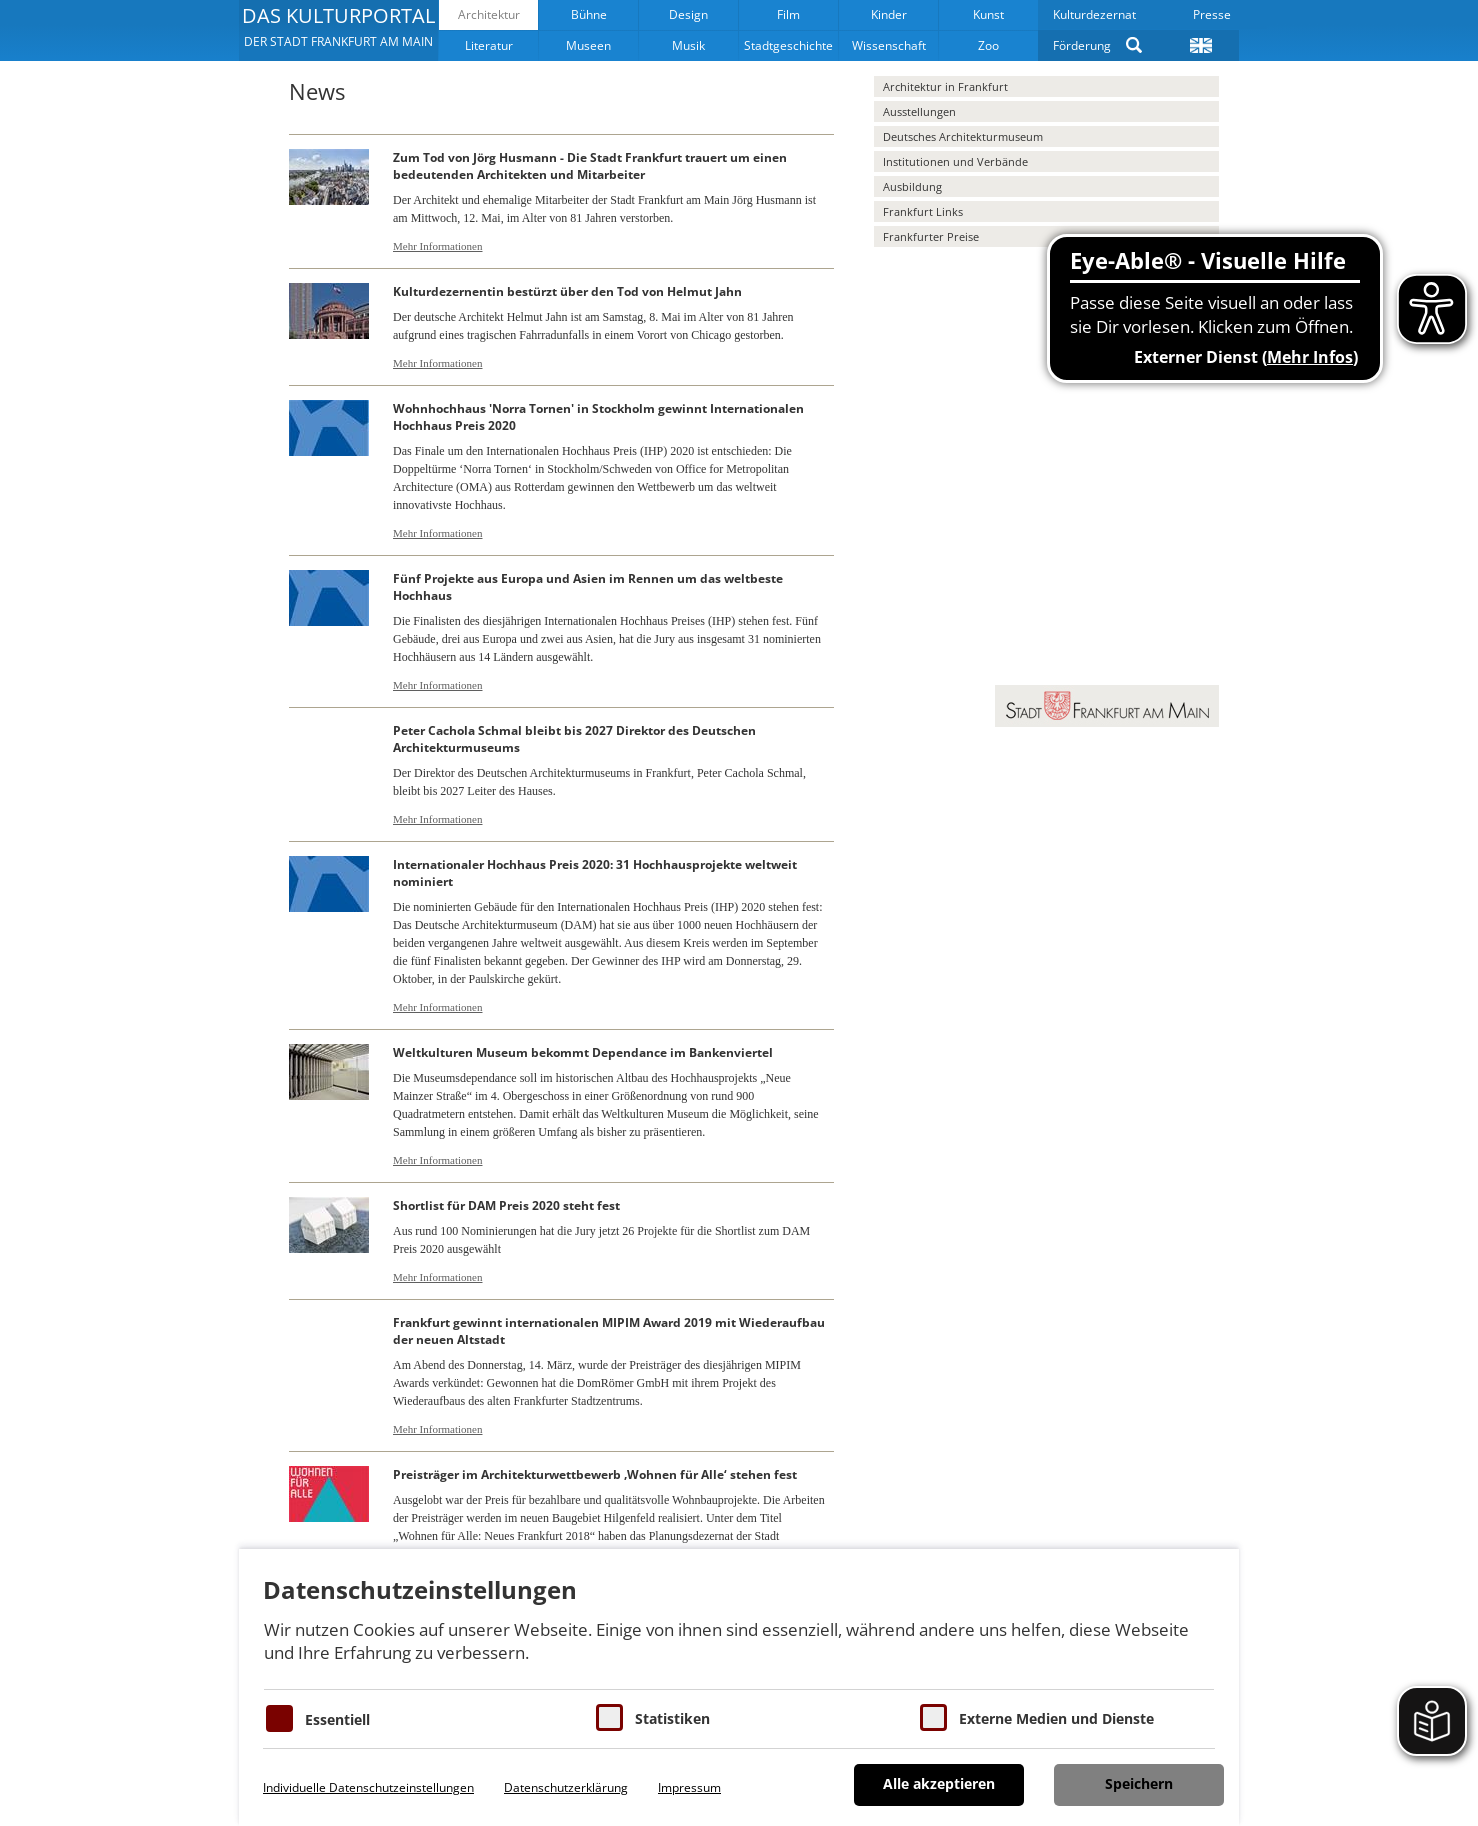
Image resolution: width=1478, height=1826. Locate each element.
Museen (588, 45)
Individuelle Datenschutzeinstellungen (368, 1787)
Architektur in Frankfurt (945, 86)
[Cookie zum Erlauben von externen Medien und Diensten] (933, 1717)
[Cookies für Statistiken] (609, 1717)
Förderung (1082, 45)
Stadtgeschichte (788, 45)
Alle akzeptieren (939, 1783)
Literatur (489, 45)
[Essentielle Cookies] (279, 1718)
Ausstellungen (919, 111)
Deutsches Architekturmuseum (963, 136)
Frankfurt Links (923, 211)
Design (688, 14)
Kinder (889, 14)
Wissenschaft (889, 45)
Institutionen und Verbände (955, 161)
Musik (688, 45)
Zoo (988, 45)
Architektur (489, 14)
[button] (338, 30)
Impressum (689, 1787)
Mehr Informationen (438, 246)
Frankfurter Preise (931, 236)
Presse (1212, 14)
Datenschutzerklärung (566, 1787)
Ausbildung (912, 186)
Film (788, 14)
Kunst (988, 14)
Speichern (1139, 1783)
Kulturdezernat (1094, 14)
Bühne (589, 14)
